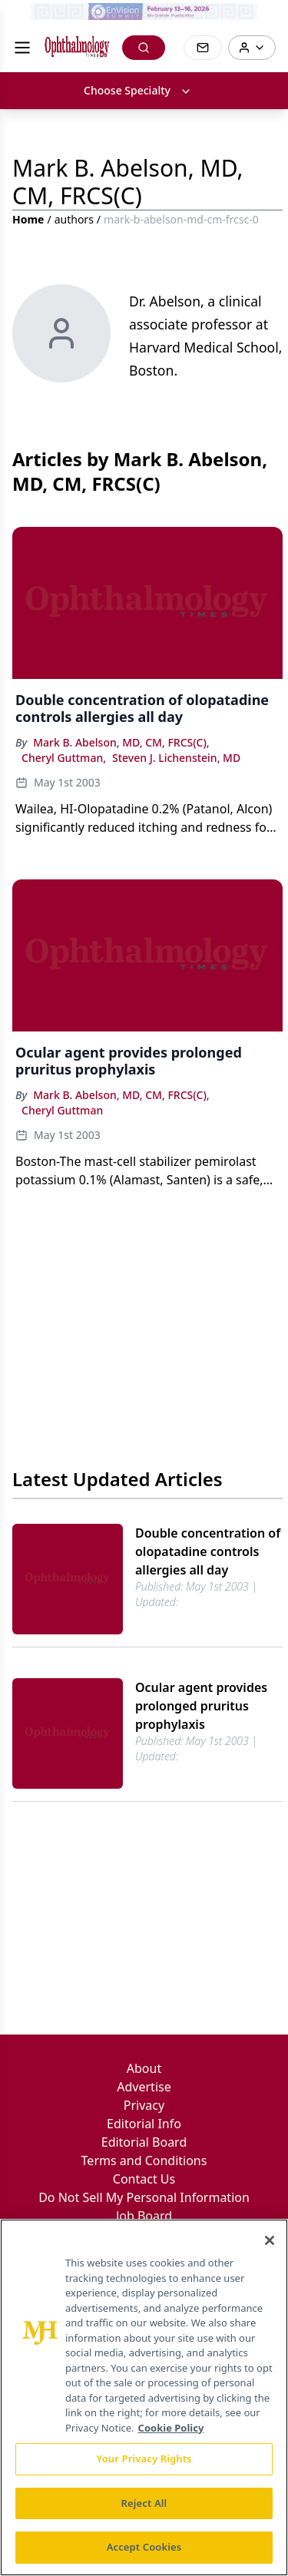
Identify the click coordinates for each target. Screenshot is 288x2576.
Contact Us (144, 2178)
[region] (144, 2397)
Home (28, 219)
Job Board (144, 2215)
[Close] (269, 2240)
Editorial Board (144, 2142)
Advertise (143, 2086)
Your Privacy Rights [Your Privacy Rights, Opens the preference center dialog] (143, 2458)
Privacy (144, 2105)
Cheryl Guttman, (64, 757)
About (144, 2068)
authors (74, 219)
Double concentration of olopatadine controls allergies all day (207, 1551)
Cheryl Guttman (62, 1110)
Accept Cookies (144, 2547)
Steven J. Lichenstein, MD (176, 757)
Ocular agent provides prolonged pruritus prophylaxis (201, 1706)
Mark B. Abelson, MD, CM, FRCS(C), (121, 742)
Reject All (144, 2503)
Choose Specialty (138, 90)
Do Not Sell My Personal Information (144, 2197)
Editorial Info (144, 2123)
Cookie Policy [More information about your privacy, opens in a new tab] (171, 2428)
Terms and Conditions (144, 2160)
